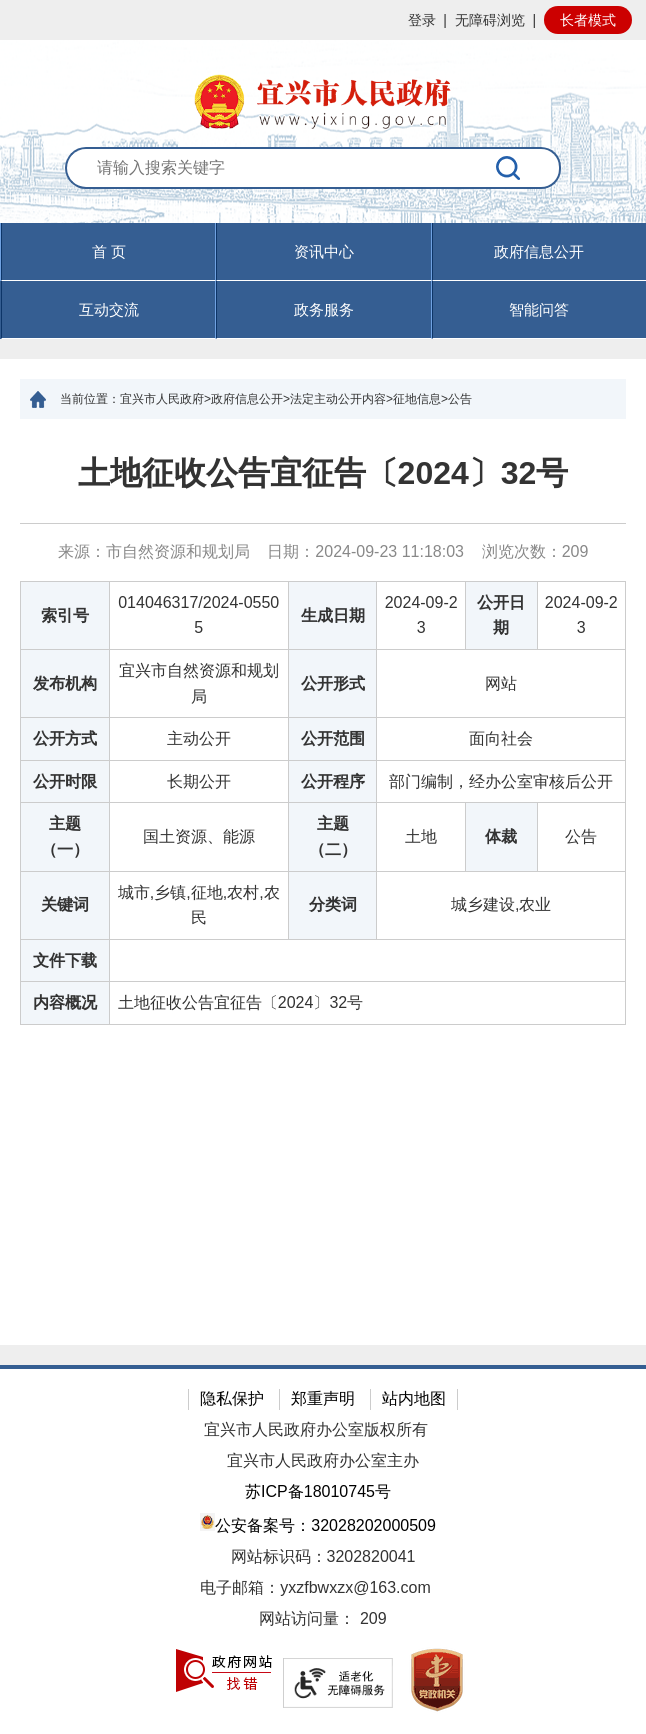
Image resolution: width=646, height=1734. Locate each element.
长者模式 (588, 20)
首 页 (109, 251)
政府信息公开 (539, 251)
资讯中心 (324, 251)
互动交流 (109, 309)
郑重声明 (323, 1398)
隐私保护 (232, 1398)
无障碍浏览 (490, 20)
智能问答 (539, 309)
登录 (422, 20)
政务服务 (324, 309)
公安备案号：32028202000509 (318, 1523)
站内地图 (414, 1398)
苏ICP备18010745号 (318, 1491)
